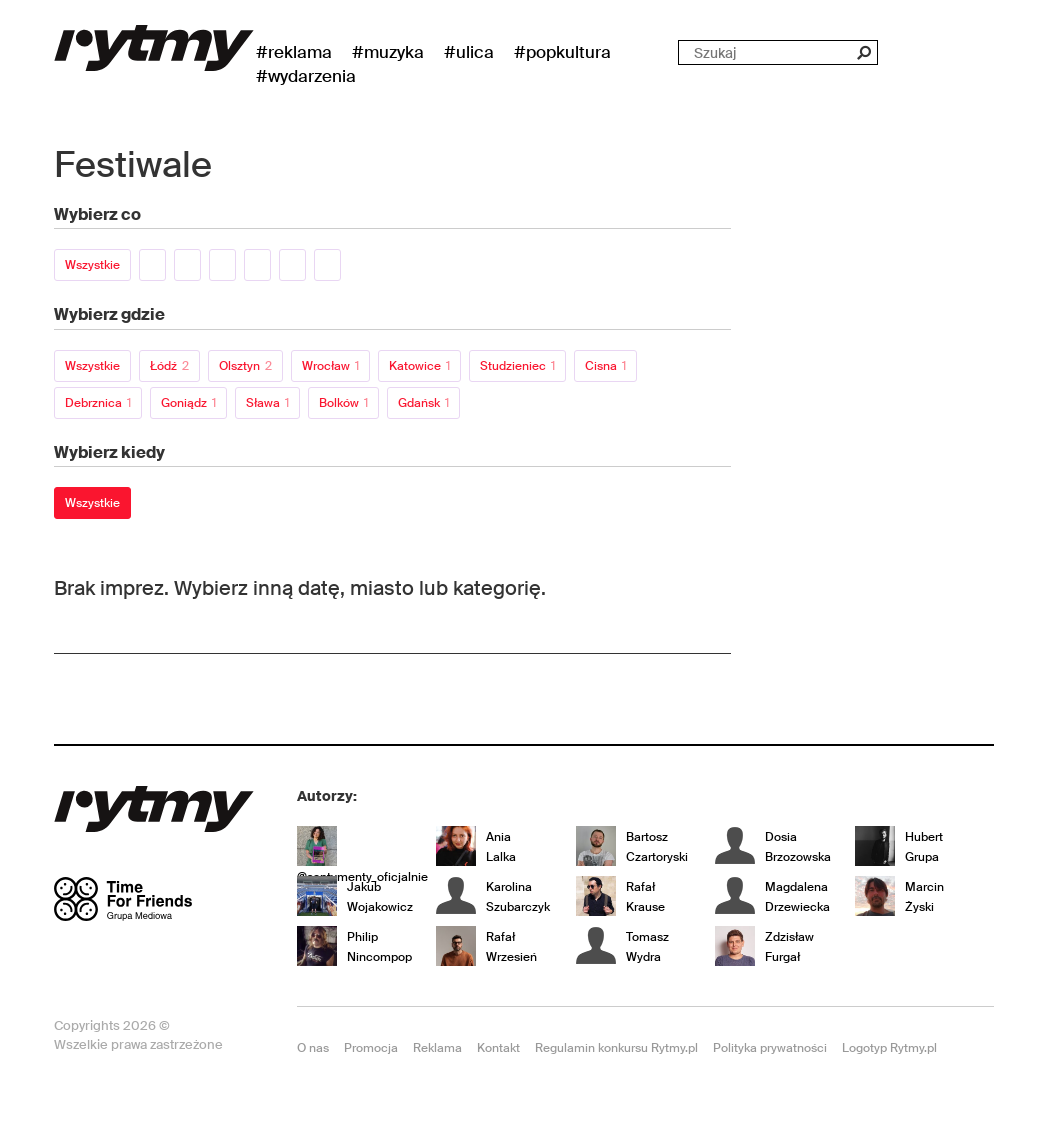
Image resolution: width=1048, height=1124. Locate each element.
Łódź (169, 366)
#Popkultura (562, 52)
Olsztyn (245, 366)
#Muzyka (388, 52)
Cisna (605, 366)
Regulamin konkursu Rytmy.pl (616, 1048)
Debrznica (98, 403)
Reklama (437, 1048)
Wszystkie (92, 265)
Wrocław (330, 366)
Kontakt (498, 1048)
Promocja (371, 1048)
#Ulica (469, 52)
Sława (267, 403)
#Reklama (294, 52)
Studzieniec (517, 366)
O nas (313, 1048)
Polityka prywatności (770, 1048)
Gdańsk (423, 403)
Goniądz (188, 403)
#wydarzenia (306, 76)
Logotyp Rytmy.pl (889, 1048)
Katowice (419, 366)
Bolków (343, 403)
